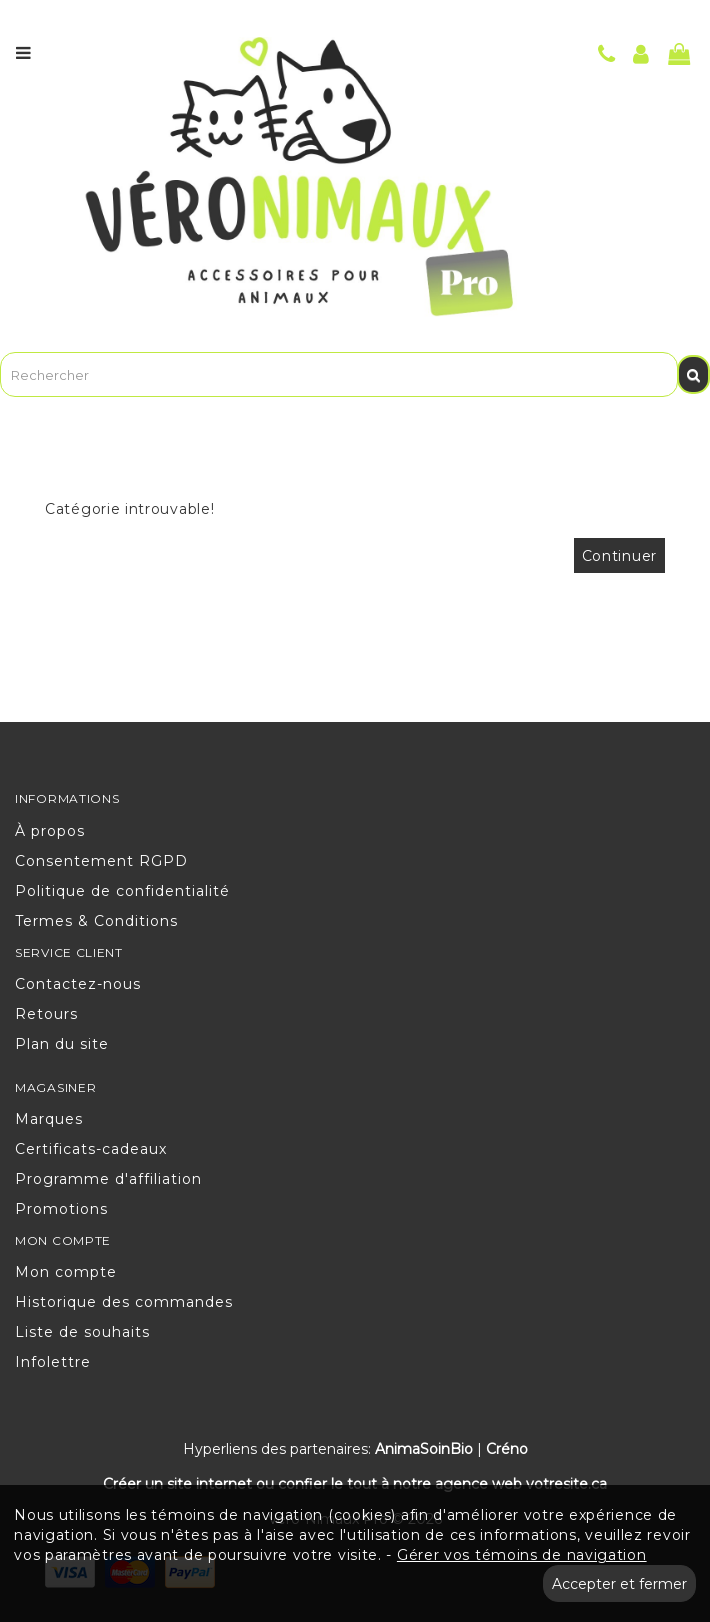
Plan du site (62, 1044)
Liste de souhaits (82, 1332)
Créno (507, 1449)
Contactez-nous (78, 984)
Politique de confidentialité (122, 891)
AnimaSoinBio (424, 1449)
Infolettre (53, 1362)
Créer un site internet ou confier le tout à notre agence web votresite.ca (355, 1484)
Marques (49, 1119)
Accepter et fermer (619, 1584)
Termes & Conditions (96, 921)
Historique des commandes (124, 1302)
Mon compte (66, 1272)
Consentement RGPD (101, 861)
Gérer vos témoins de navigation (522, 1555)
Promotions (61, 1209)
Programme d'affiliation (108, 1179)
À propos (50, 831)
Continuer (619, 556)
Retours (46, 1014)
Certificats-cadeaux (91, 1149)
